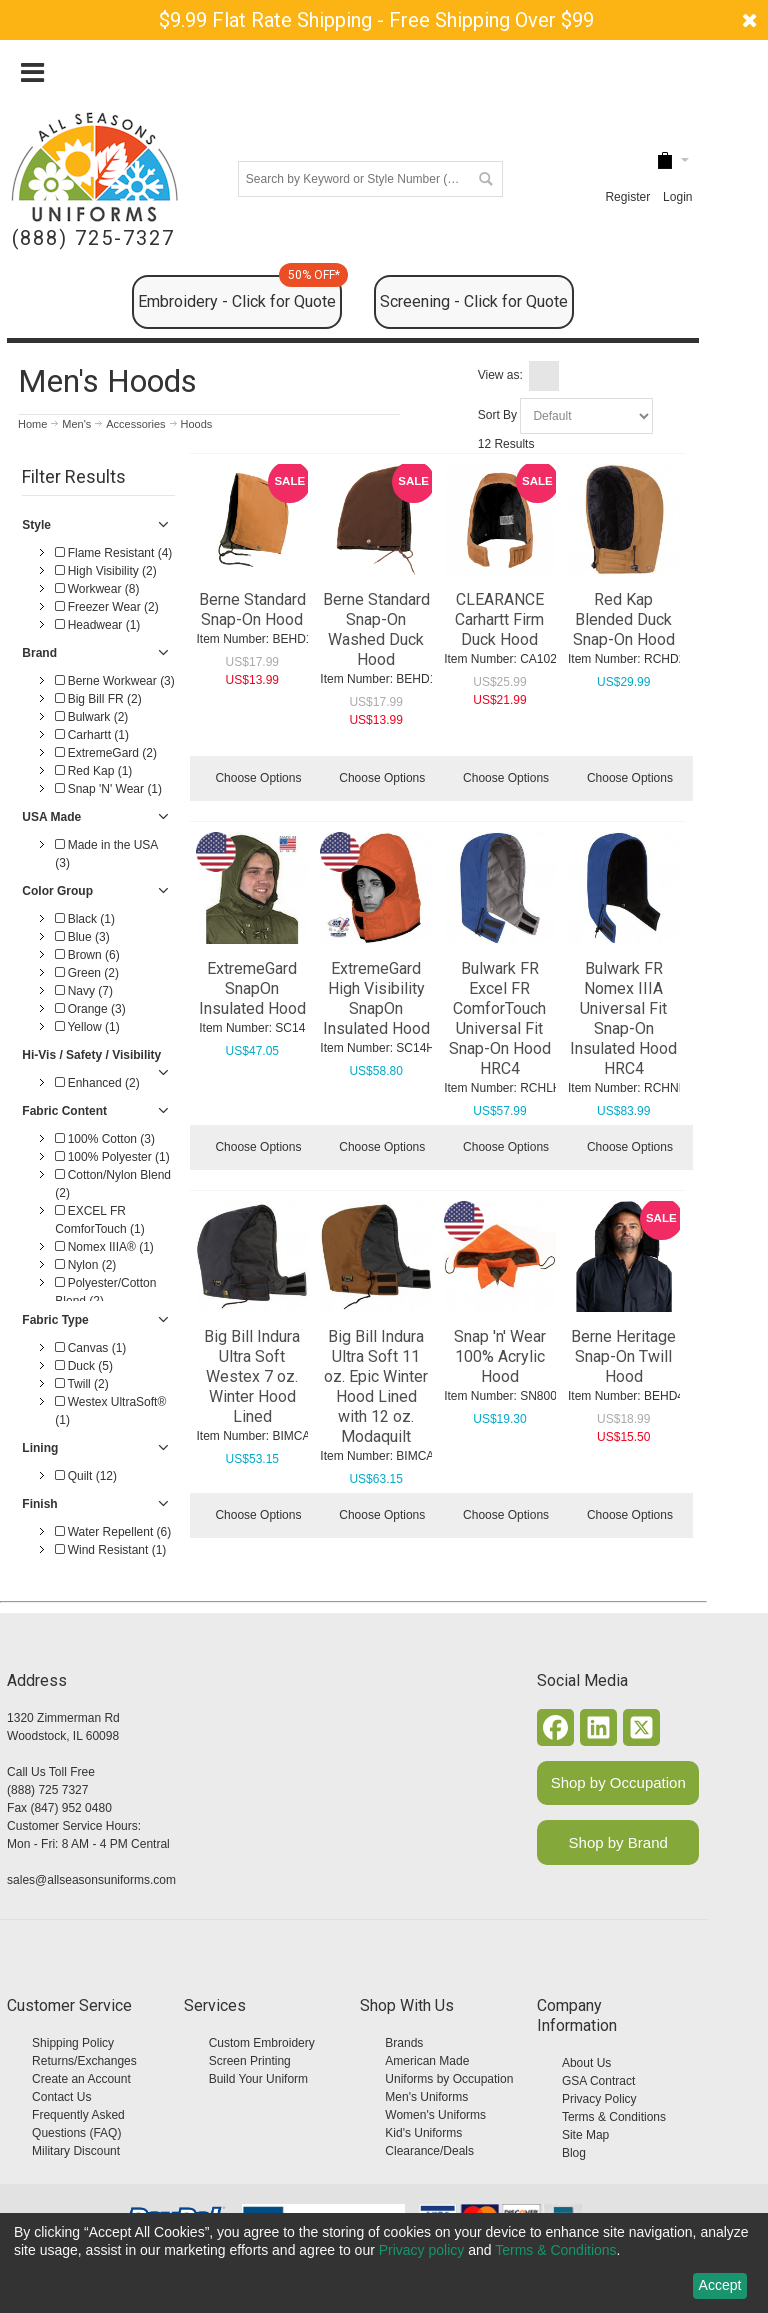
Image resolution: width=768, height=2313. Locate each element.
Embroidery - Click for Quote (240, 293)
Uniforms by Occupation (449, 2079)
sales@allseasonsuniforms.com (91, 1880)
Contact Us (61, 2097)
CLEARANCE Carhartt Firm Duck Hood (499, 619)
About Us (586, 2063)
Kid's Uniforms (423, 2133)
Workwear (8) (97, 589)
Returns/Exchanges (84, 2061)
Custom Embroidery (262, 2043)
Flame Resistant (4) (113, 553)
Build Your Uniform (258, 2079)
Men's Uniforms (426, 2097)
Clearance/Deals (429, 2151)
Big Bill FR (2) (98, 699)
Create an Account (81, 2079)
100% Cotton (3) (105, 1139)
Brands (404, 2043)
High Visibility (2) (105, 571)
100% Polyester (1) (112, 1157)
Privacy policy (422, 2250)
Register (627, 197)
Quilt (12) (86, 1476)
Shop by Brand (618, 1842)
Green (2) (87, 973)
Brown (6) (87, 955)
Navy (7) (84, 991)
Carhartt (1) (92, 735)
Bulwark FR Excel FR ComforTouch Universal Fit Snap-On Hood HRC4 (500, 1018)
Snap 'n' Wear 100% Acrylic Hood (500, 1356)
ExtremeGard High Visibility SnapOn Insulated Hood (376, 998)
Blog (574, 2153)
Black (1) (85, 919)
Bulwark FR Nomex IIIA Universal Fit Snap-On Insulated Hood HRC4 (623, 1018)
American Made (427, 2061)
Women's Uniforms (435, 2115)
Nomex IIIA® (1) (104, 1247)
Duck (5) (84, 1366)
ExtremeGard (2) (106, 753)
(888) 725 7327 (47, 1790)
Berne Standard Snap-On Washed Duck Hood (376, 629)
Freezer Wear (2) (106, 607)
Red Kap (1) (93, 771)
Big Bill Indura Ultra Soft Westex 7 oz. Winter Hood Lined (252, 1376)
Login (677, 197)
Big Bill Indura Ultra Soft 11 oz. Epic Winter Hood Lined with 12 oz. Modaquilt (376, 1386)
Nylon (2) (85, 1265)
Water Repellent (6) (113, 1532)
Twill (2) (81, 1384)
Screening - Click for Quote (474, 301)
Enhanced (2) (97, 1083)
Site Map (585, 2135)
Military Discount (76, 2151)
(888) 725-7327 (93, 238)
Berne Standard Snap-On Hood (252, 609)
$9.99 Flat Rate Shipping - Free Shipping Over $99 (376, 20)
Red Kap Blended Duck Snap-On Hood (624, 619)
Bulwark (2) (91, 717)
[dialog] (384, 2263)
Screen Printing (250, 2061)
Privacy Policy (599, 2099)
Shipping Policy (73, 2043)
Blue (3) (82, 937)
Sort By (497, 415)
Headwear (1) (97, 625)
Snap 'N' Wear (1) (108, 789)
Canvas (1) (90, 1348)
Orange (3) (90, 1009)
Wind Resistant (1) (110, 1550)
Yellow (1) (87, 1027)
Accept (720, 2285)
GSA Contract (598, 2081)
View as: (500, 375)
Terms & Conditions (614, 2117)
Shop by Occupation (618, 1782)
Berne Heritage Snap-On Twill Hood (623, 1356)
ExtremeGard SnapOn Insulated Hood (252, 988)
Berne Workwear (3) (114, 681)
